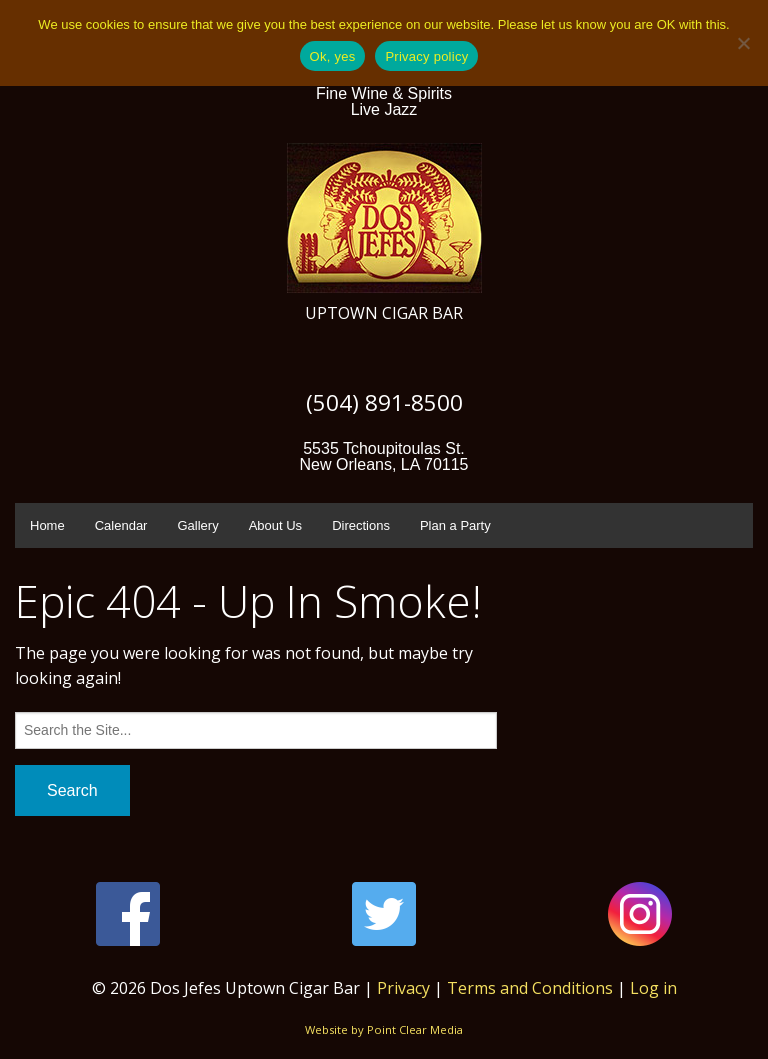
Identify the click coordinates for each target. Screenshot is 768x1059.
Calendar (121, 525)
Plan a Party (455, 525)
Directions (361, 525)
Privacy (403, 988)
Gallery (197, 525)
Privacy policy (426, 56)
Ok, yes (333, 56)
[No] (743, 43)
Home (47, 525)
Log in (653, 988)
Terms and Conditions (530, 988)
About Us (275, 525)
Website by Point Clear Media (384, 1029)
